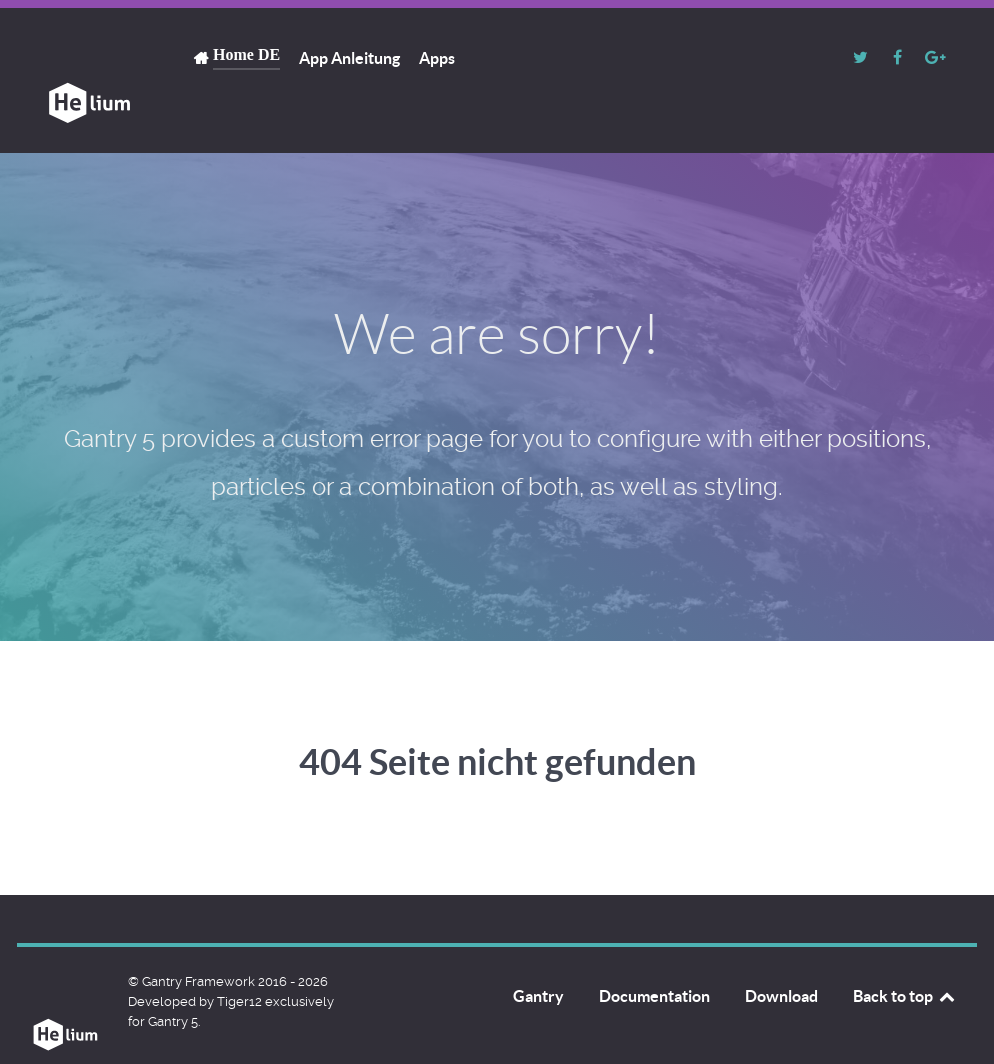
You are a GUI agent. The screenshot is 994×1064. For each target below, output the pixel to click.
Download (781, 951)
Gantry (538, 951)
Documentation (654, 951)
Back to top (905, 951)
